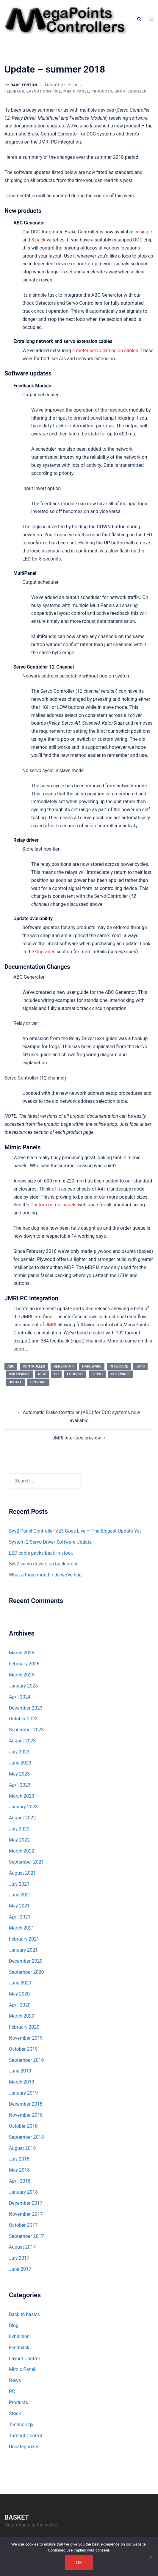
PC (56, 1374)
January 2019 (23, 2093)
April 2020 (20, 2005)
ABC (10, 1366)
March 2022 (21, 1851)
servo (97, 1374)
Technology (21, 2424)
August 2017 (22, 2247)
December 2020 (26, 1961)
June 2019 (20, 2071)
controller (34, 1366)
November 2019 (26, 2038)
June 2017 (20, 2269)
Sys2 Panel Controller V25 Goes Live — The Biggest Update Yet (75, 1531)
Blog (13, 2325)
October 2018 (23, 2126)
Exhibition (19, 2336)
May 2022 (19, 1840)
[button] (139, 19)
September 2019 (26, 2060)
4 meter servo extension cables (105, 350)
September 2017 (26, 2236)
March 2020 (21, 2016)
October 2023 (23, 1719)
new (42, 1374)
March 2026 (21, 1653)
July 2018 (19, 2159)
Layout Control (44, 91)
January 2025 (23, 1686)
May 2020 (19, 1994)
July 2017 (19, 2258)
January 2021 (23, 1950)
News (15, 2380)
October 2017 (23, 2225)
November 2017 (26, 2214)
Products (101, 91)
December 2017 (26, 2203)
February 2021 (24, 1939)
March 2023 (21, 1796)
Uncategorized (131, 91)
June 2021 (20, 1895)
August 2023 (22, 1741)
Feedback (14, 91)
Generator (64, 1366)
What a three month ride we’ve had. (46, 1575)
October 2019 (23, 2049)
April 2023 (20, 1785)
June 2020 (20, 1983)
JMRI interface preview (76, 1438)
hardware (91, 1366)
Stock (15, 2413)
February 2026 (24, 1664)
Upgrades (45, 951)
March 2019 (21, 2082)
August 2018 (22, 2148)
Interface (119, 1366)
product (75, 1374)
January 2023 (23, 1807)
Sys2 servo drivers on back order (43, 1564)
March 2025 (21, 1675)
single (145, 232)
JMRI (50, 1325)
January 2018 (23, 2192)
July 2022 (19, 1829)
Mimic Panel (76, 91)
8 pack (39, 240)
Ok (79, 2562)
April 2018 (20, 2181)
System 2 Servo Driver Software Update (50, 1542)
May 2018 (19, 2170)
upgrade (38, 1382)
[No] (151, 2557)
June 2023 (20, 1763)
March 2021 (21, 1928)
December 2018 (26, 2104)
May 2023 (19, 1774)
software (120, 1374)
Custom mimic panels (53, 1205)
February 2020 (24, 2027)
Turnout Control (25, 2435)
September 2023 (26, 1730)
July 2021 (19, 1884)
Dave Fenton (24, 85)
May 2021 (19, 1906)
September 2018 (26, 2137)
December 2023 (26, 1708)
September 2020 (26, 1972)
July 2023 (19, 1752)
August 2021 (22, 1873)
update (15, 1382)
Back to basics (24, 2314)
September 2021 (26, 1862)
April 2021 (20, 1917)
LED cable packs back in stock (41, 1553)
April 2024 (20, 1697)
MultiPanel (19, 1374)
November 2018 (26, 2115)
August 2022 (22, 1818)
